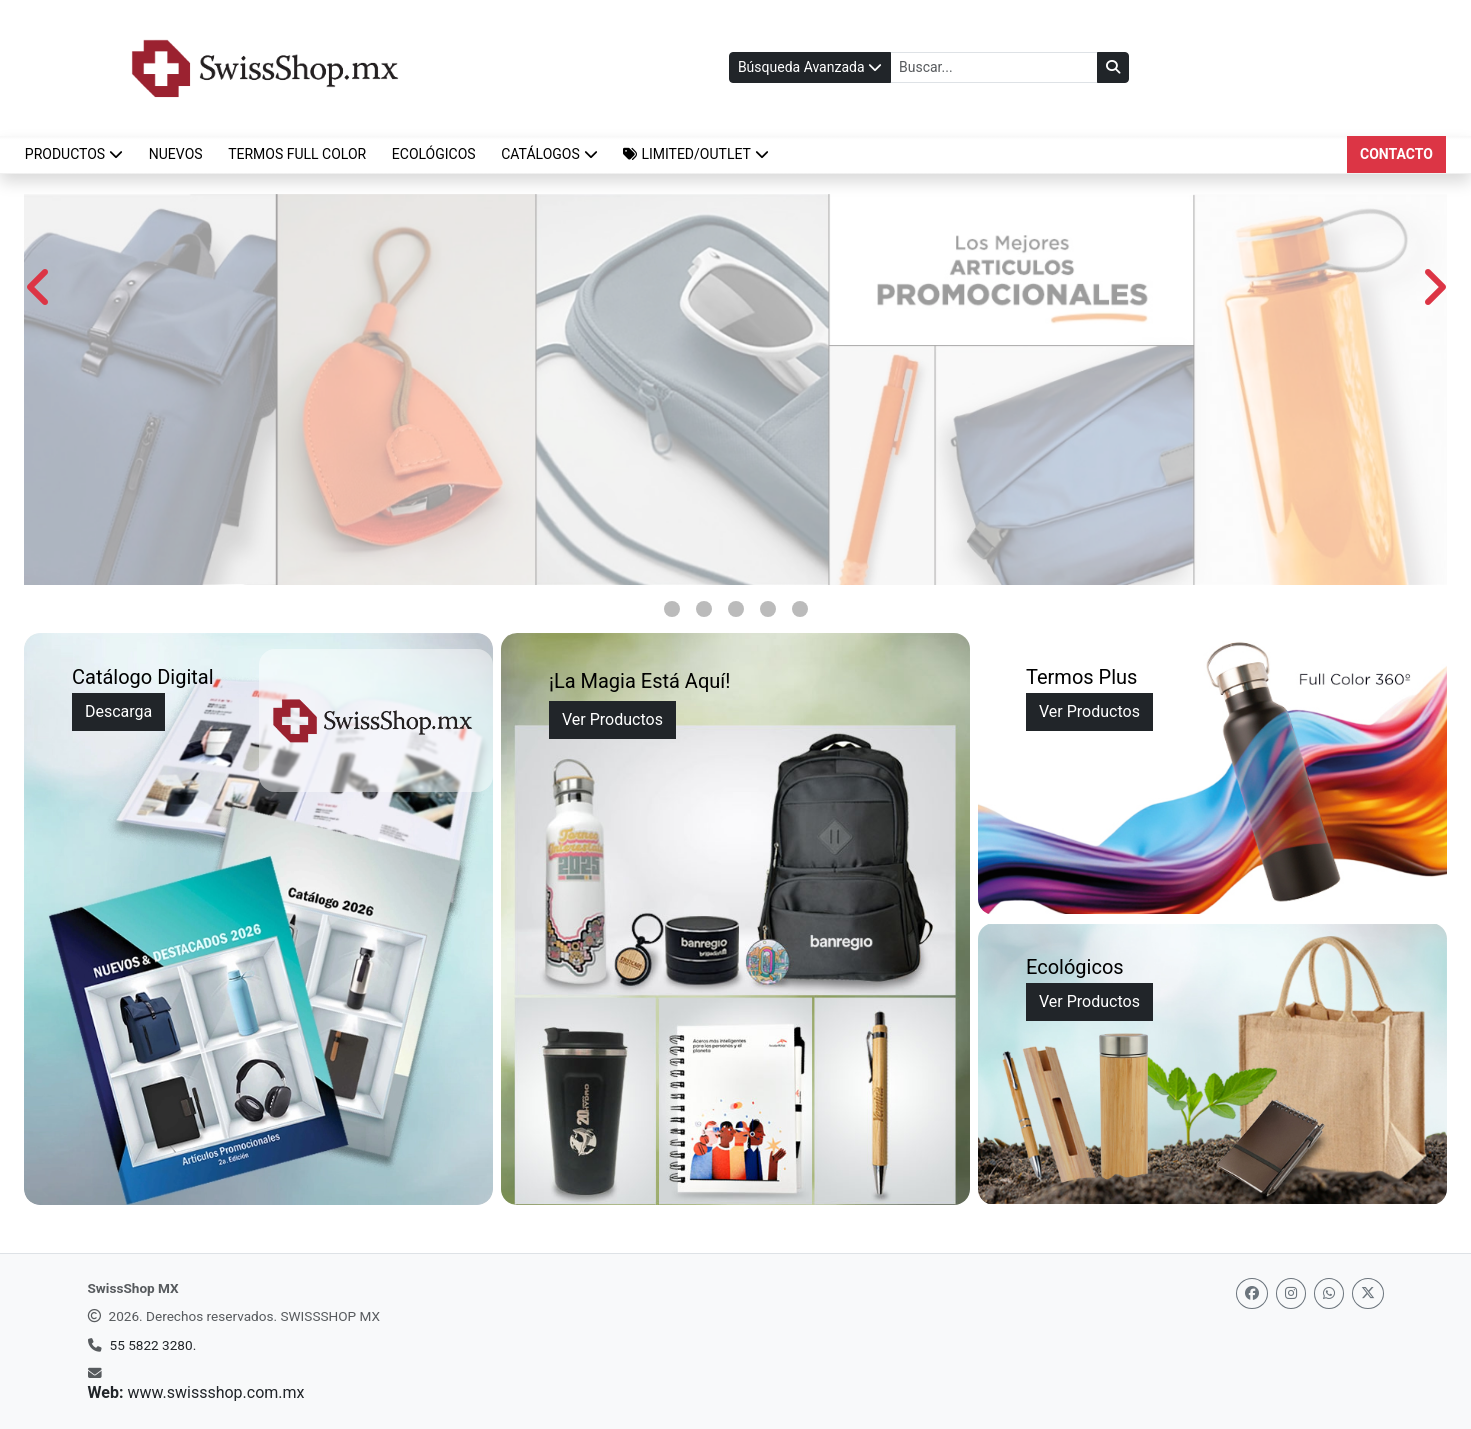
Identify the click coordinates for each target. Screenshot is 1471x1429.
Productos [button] (74, 154)
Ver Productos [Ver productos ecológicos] (1089, 1001)
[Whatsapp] (1329, 1293)
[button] (696, 154)
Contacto (1396, 154)
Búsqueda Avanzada (810, 67)
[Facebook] (1252, 1293)
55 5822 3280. (153, 1345)
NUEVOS (176, 154)
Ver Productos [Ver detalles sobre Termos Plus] (1089, 711)
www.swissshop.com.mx (215, 1392)
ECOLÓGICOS (434, 154)
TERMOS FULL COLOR (297, 154)
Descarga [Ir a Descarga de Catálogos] (118, 711)
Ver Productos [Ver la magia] (612, 719)
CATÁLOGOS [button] (549, 154)
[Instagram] (1291, 1293)
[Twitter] (1368, 1293)
